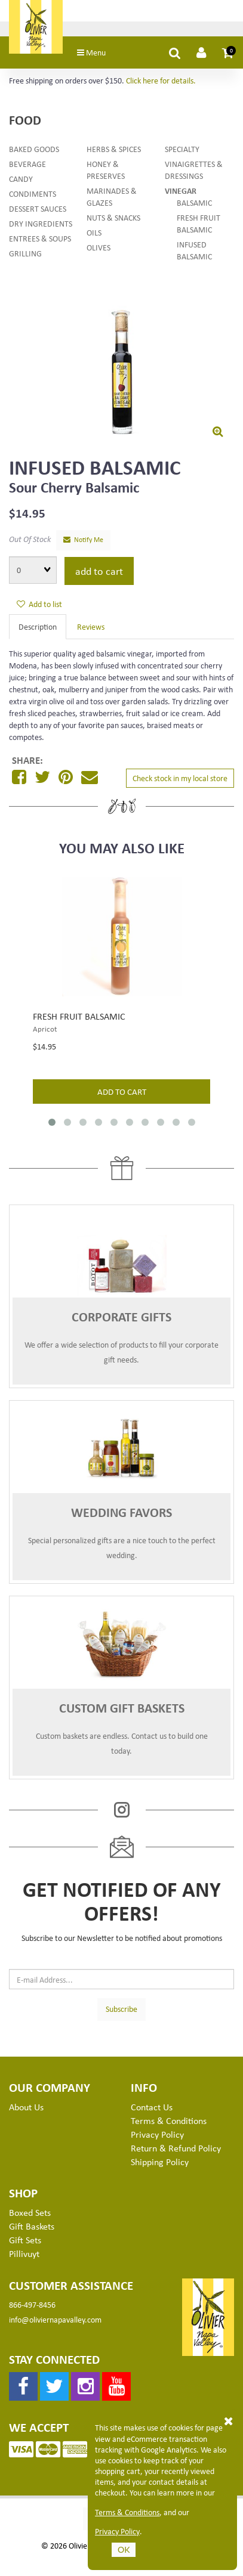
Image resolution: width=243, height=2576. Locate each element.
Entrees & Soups (40, 240)
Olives (98, 249)
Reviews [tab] (90, 629)
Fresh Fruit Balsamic (198, 225)
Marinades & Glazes (112, 198)
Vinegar (180, 193)
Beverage (27, 166)
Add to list (39, 606)
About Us (26, 2109)
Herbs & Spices (114, 151)
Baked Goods (34, 151)
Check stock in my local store (180, 781)
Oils (94, 234)
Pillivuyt (24, 2255)
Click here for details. (161, 83)
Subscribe (121, 2011)
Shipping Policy (160, 2164)
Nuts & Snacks (113, 219)
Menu (98, 54)
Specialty (182, 151)
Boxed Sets (30, 2215)
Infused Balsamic (194, 252)
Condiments (32, 196)
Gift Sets (25, 2242)
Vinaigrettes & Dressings (194, 172)
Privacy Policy (117, 2531)
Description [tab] (38, 629)
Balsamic (194, 204)
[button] (228, 55)
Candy (21, 181)
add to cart (121, 1094)
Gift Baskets (31, 2229)
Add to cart (99, 573)
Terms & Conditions (127, 2512)
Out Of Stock (30, 542)
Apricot (45, 1031)
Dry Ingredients (40, 225)
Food (25, 122)
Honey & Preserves (106, 172)
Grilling (25, 255)
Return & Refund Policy (176, 2150)
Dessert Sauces (37, 210)
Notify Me (83, 542)
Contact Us (152, 2109)
